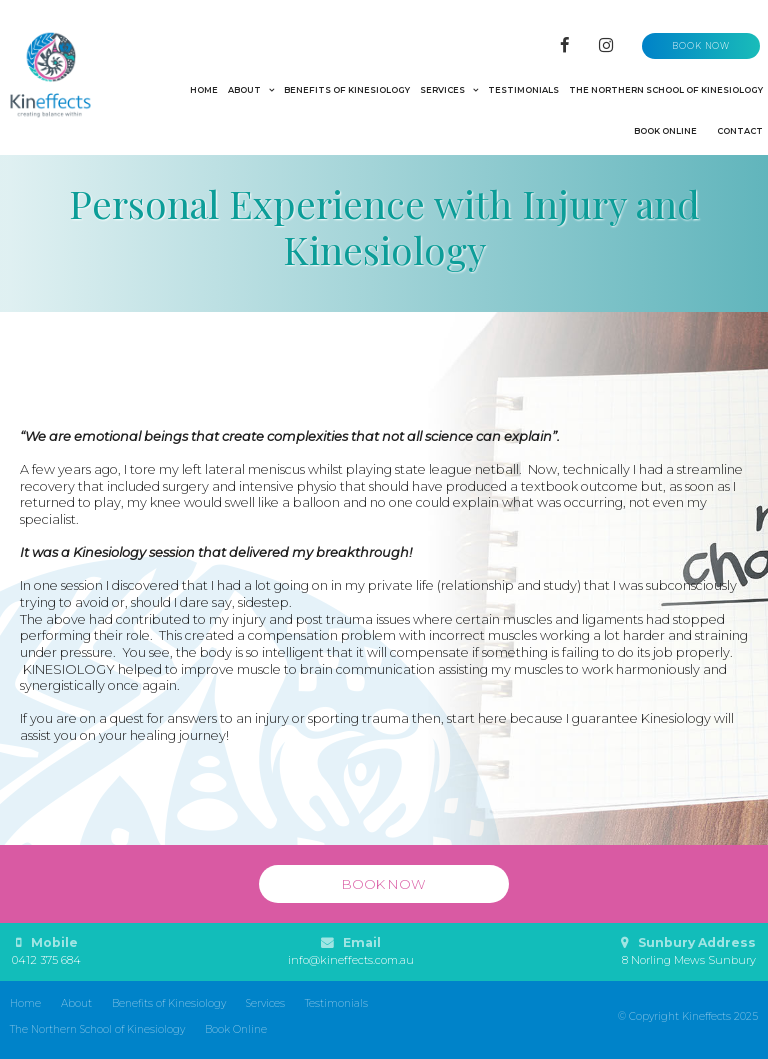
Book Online (236, 1029)
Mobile (46, 951)
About (76, 1003)
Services (265, 1003)
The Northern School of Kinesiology (97, 1029)
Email (351, 951)
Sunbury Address (688, 951)
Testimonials (336, 1003)
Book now (701, 46)
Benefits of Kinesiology (169, 1003)
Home (25, 1003)
